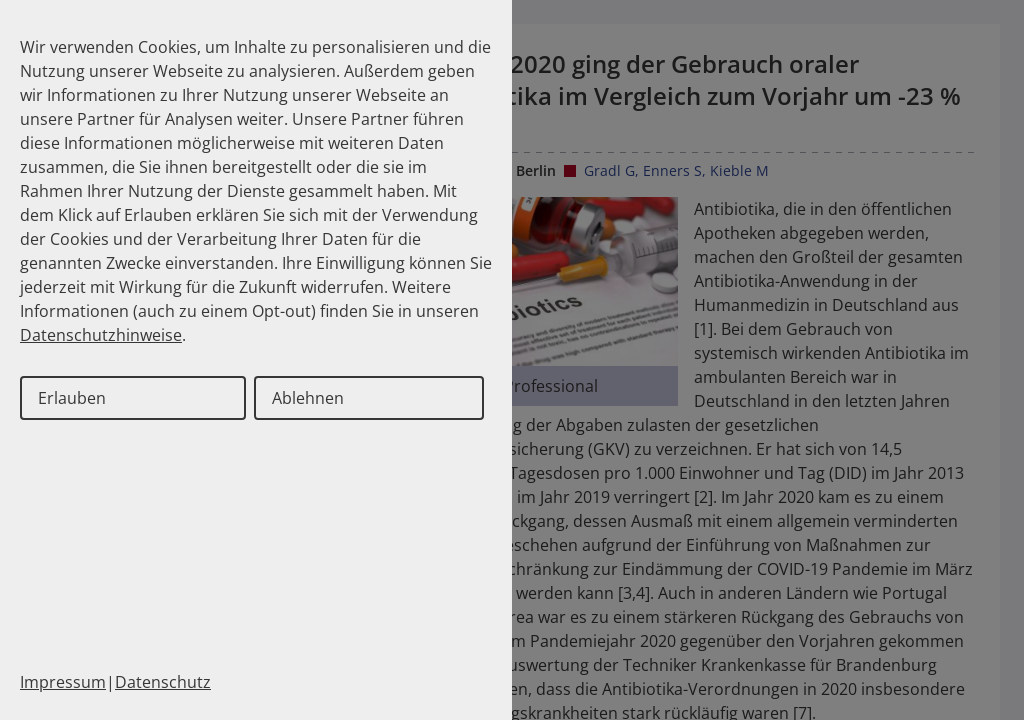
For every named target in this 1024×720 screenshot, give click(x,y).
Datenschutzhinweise (101, 335)
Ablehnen (308, 398)
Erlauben (72, 398)
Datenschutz (163, 682)
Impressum (63, 682)
